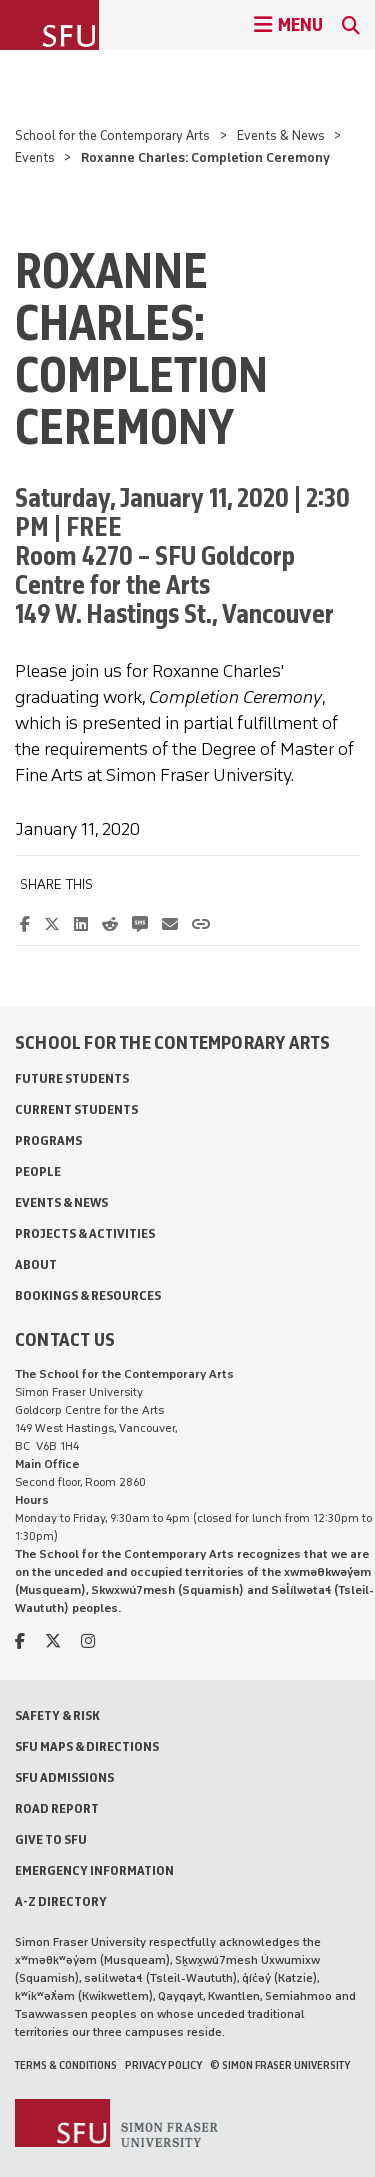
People (38, 1171)
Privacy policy (163, 2065)
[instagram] (88, 1641)
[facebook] (20, 1641)
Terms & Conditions (66, 2065)
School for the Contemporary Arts (112, 135)
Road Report (57, 1808)
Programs (48, 1140)
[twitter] (53, 1641)
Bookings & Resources (88, 1295)
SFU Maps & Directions (87, 1746)
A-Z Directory (61, 1901)
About (36, 1264)
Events (35, 157)
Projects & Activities (85, 1233)
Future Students (72, 1078)
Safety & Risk (57, 1715)
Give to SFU (51, 1839)
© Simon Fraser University (280, 2065)
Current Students (76, 1109)
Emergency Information (94, 1870)
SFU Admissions (64, 1777)
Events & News (281, 135)
